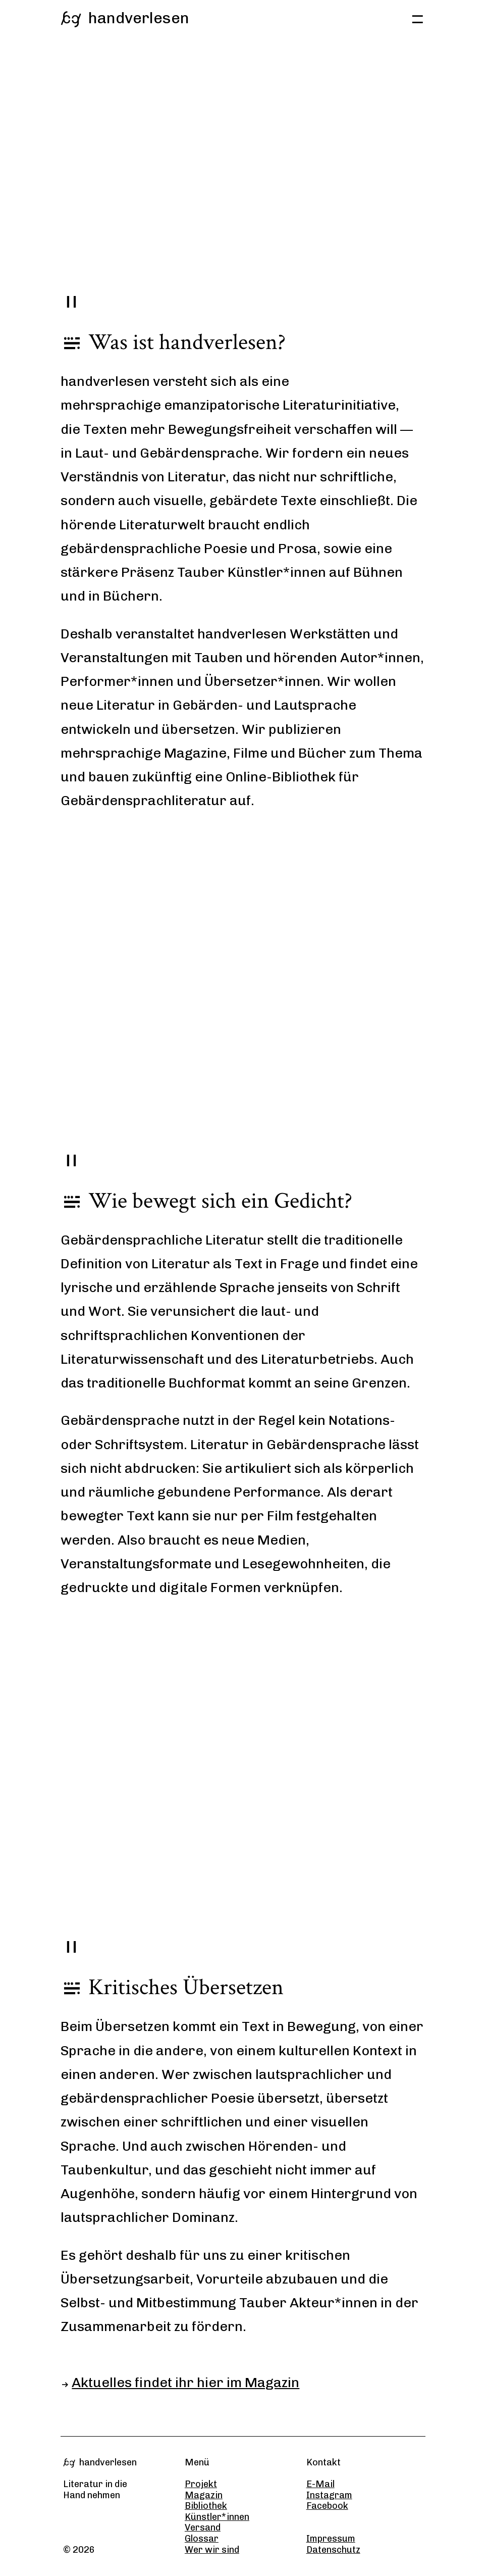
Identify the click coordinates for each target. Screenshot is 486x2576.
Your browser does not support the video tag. (243, 182)
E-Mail (320, 2484)
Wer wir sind (212, 2549)
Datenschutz (333, 2549)
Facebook (327, 2505)
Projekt (201, 2484)
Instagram (329, 2495)
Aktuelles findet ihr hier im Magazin (185, 2382)
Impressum (330, 2538)
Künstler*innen (217, 2516)
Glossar (202, 2538)
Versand (203, 2527)
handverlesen (125, 18)
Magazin (204, 2495)
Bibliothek (206, 2505)
